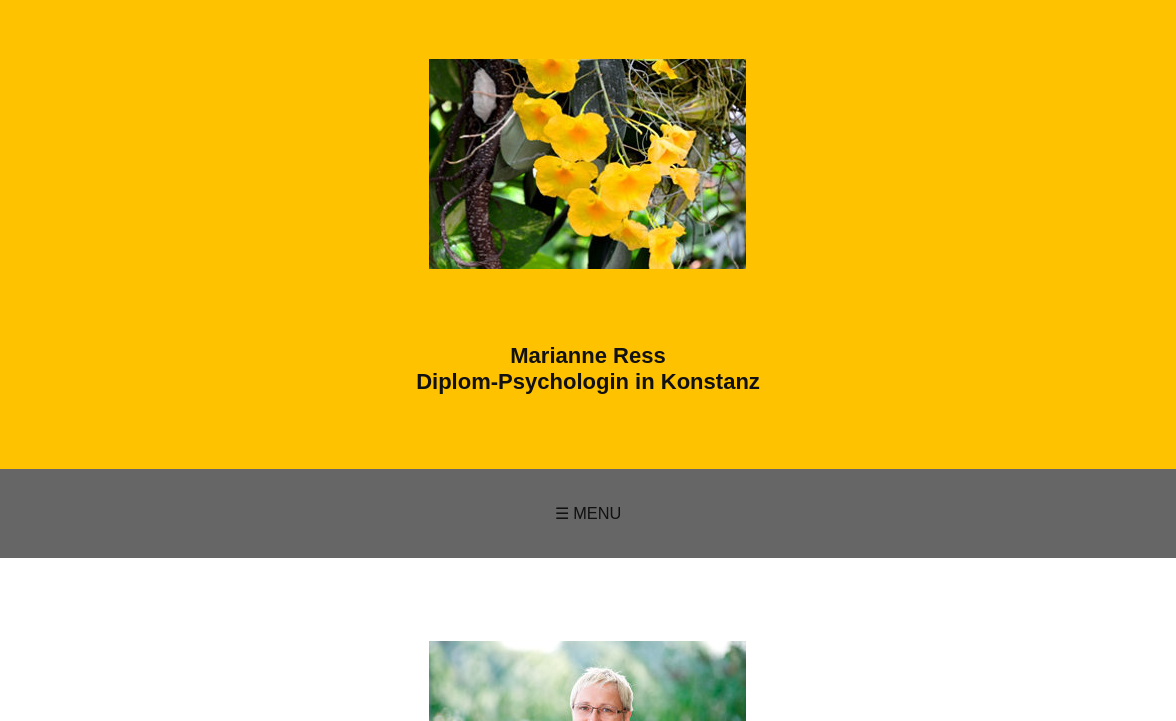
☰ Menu (588, 513)
